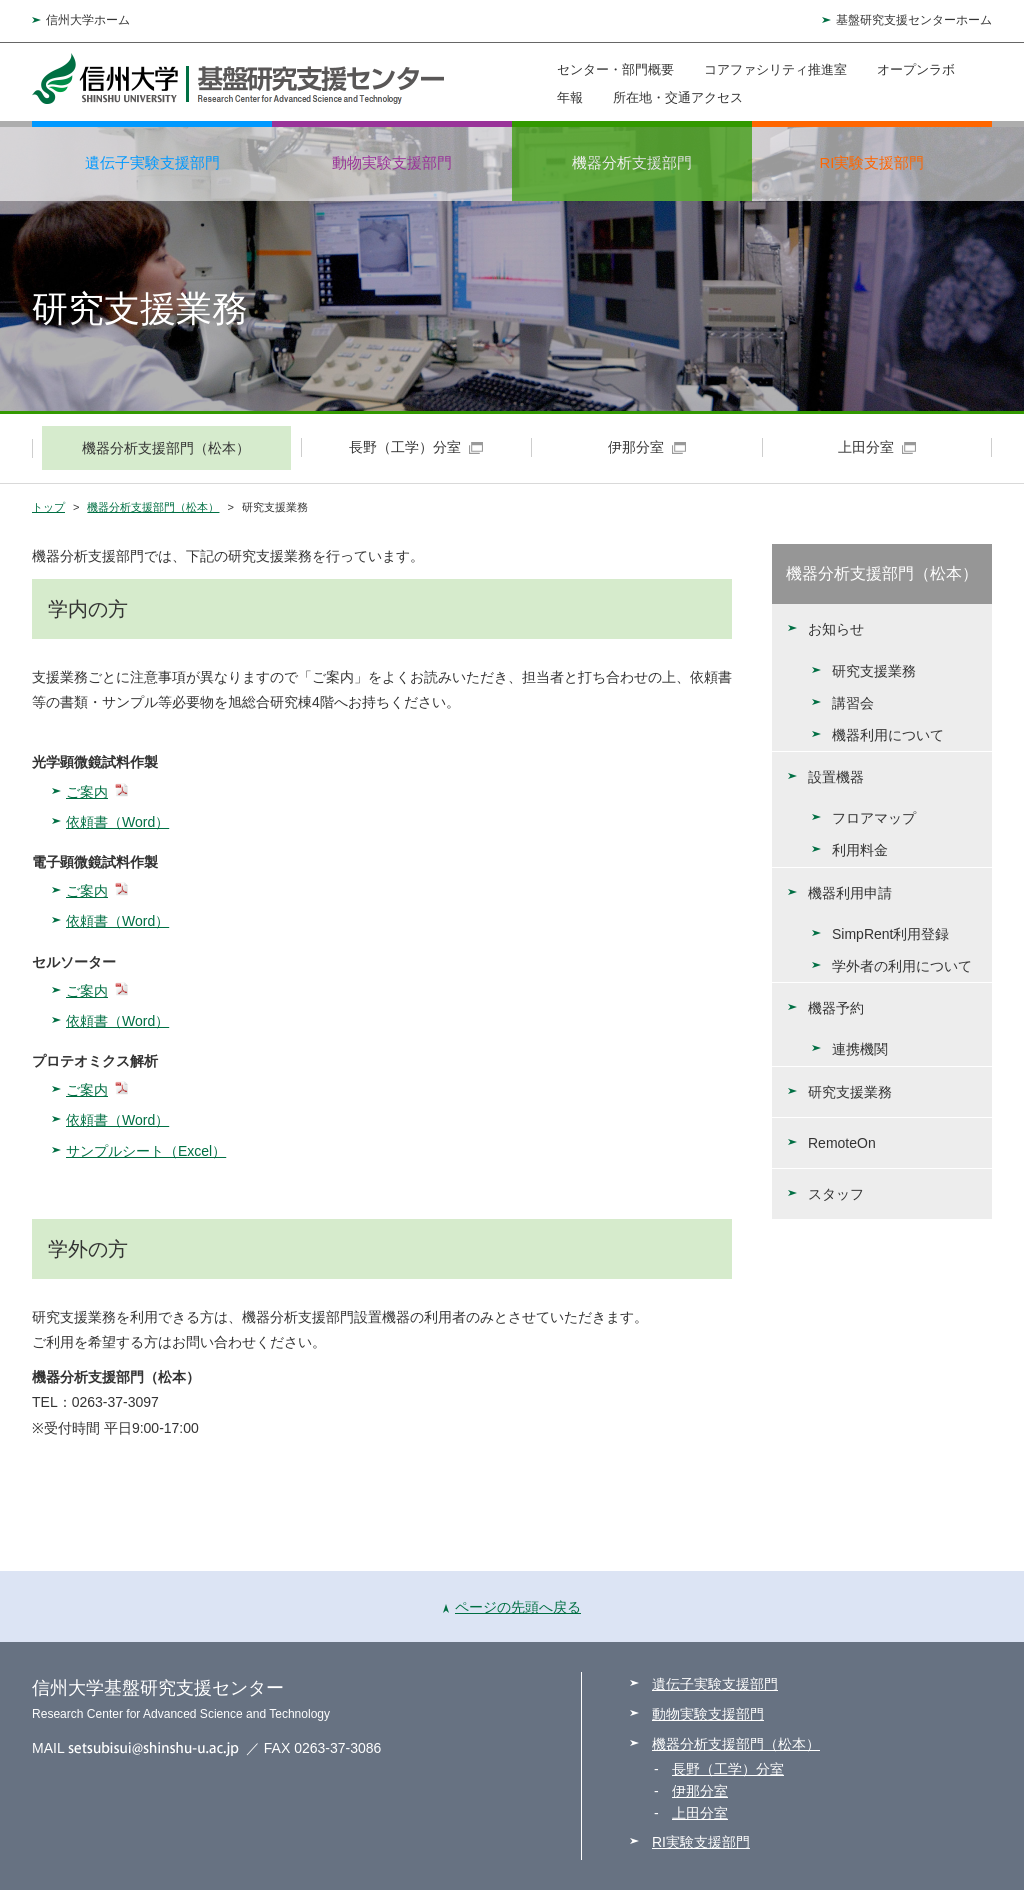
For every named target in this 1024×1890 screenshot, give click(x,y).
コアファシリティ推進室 (775, 69)
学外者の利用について (902, 966)
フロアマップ (874, 818)
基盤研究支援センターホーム (914, 20)
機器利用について (888, 735)
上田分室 (700, 1813)
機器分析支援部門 (632, 162)
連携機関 (860, 1049)
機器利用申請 (850, 893)
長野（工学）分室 (728, 1769)
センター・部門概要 (615, 69)
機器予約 (836, 1008)
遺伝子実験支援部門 (152, 162)
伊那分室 (700, 1791)
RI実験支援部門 (872, 162)
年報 (570, 97)
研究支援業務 (874, 671)
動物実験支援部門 (392, 162)
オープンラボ (916, 69)
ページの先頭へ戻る (512, 1607)
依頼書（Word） (117, 822)
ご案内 (87, 792)
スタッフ (836, 1194)
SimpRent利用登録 (890, 934)
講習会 (853, 703)
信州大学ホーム (88, 20)
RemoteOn (842, 1143)
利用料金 (860, 850)
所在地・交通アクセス (678, 97)
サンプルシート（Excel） (146, 1151)
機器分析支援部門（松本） (153, 507)
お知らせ (836, 629)
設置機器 (836, 777)
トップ (48, 507)
